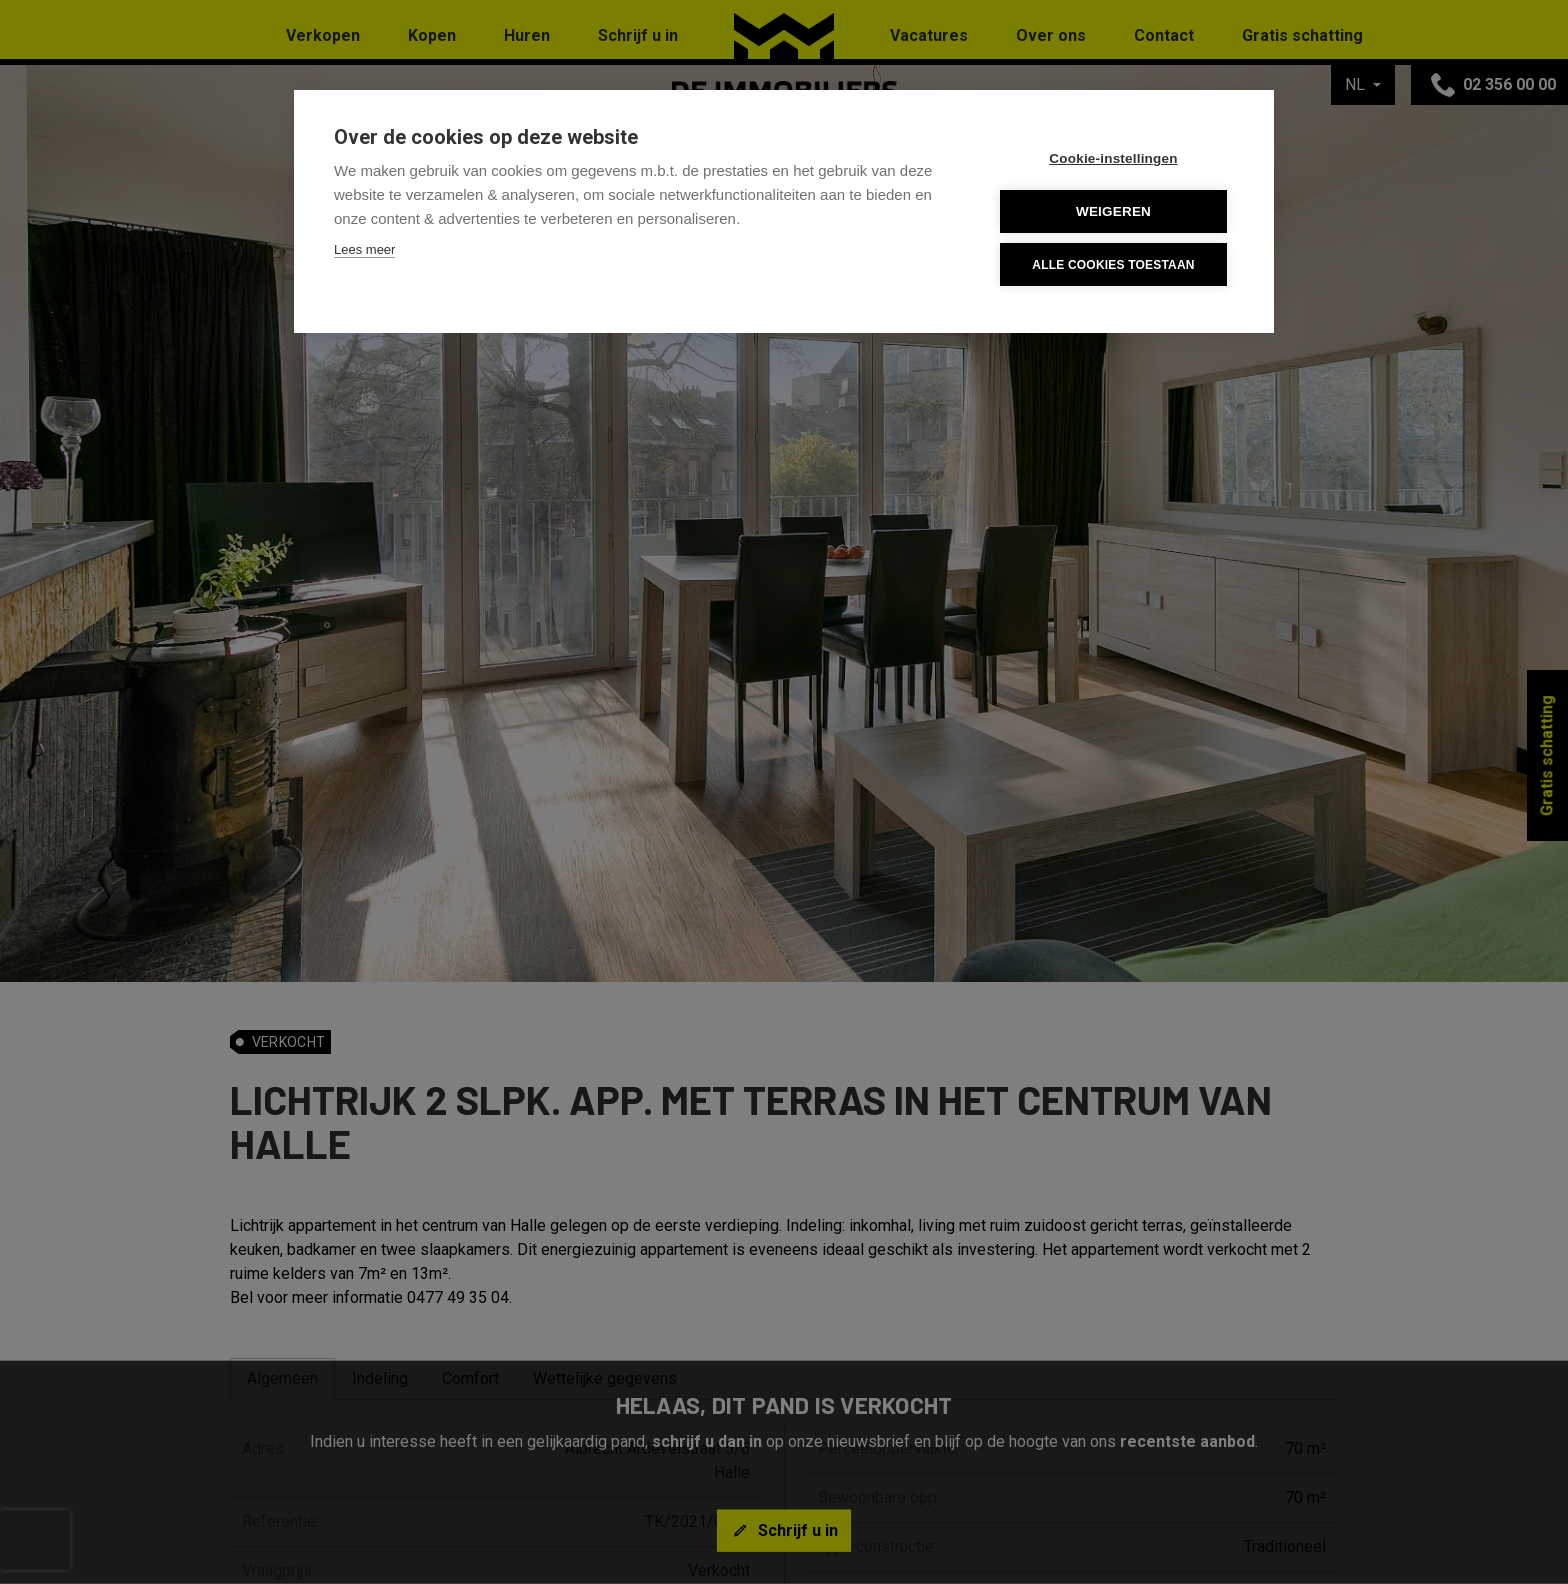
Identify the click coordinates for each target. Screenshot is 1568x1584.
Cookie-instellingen (1113, 158)
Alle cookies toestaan (1113, 265)
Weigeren (1113, 211)
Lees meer (364, 249)
